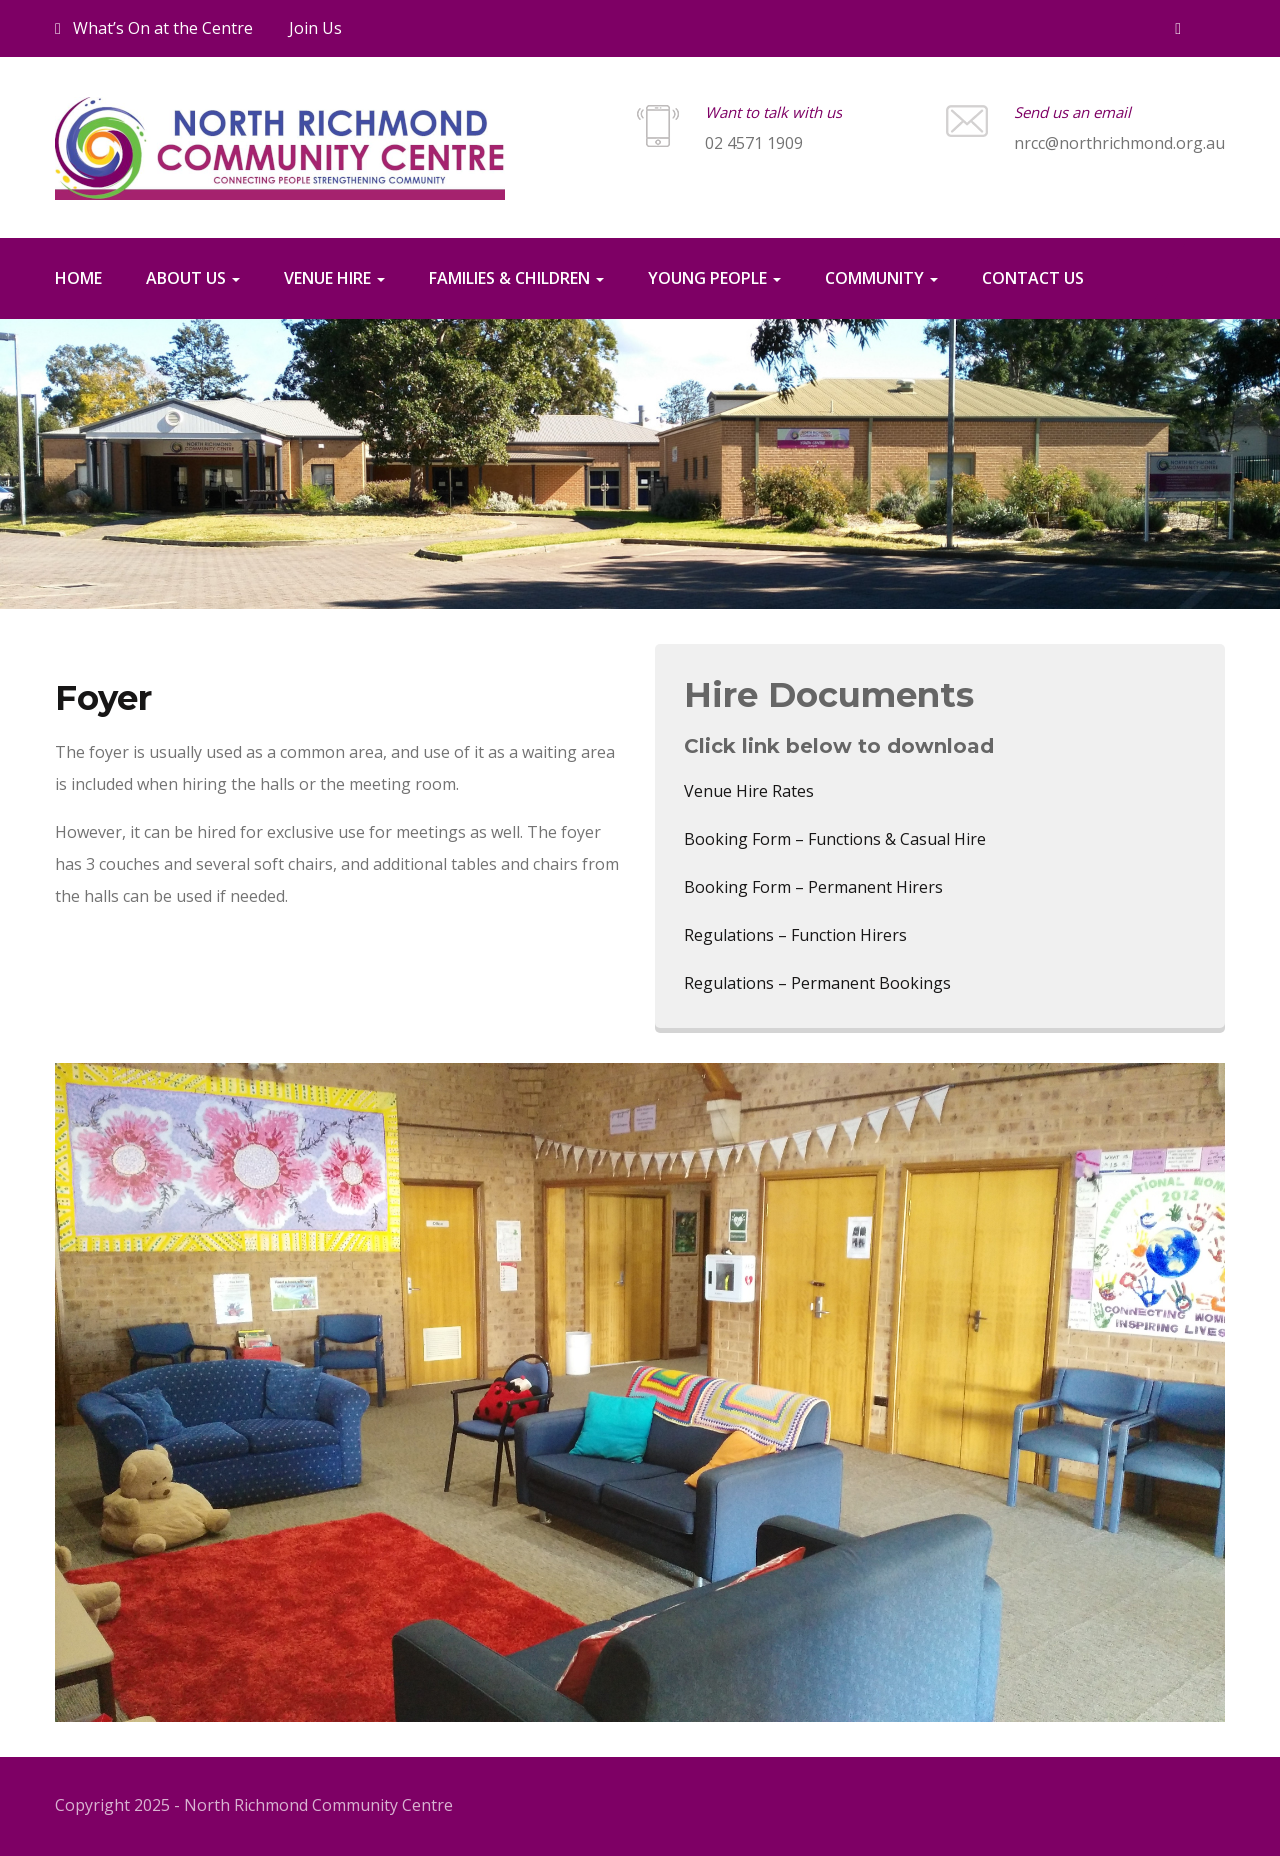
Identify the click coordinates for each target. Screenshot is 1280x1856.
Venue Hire (334, 278)
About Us (193, 278)
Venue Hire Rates (749, 791)
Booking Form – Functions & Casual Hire (835, 839)
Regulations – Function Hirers (795, 935)
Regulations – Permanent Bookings (817, 983)
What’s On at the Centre (154, 28)
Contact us (1033, 278)
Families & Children (516, 278)
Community (881, 278)
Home (78, 278)
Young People (714, 278)
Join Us (315, 28)
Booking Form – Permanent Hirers (813, 887)
